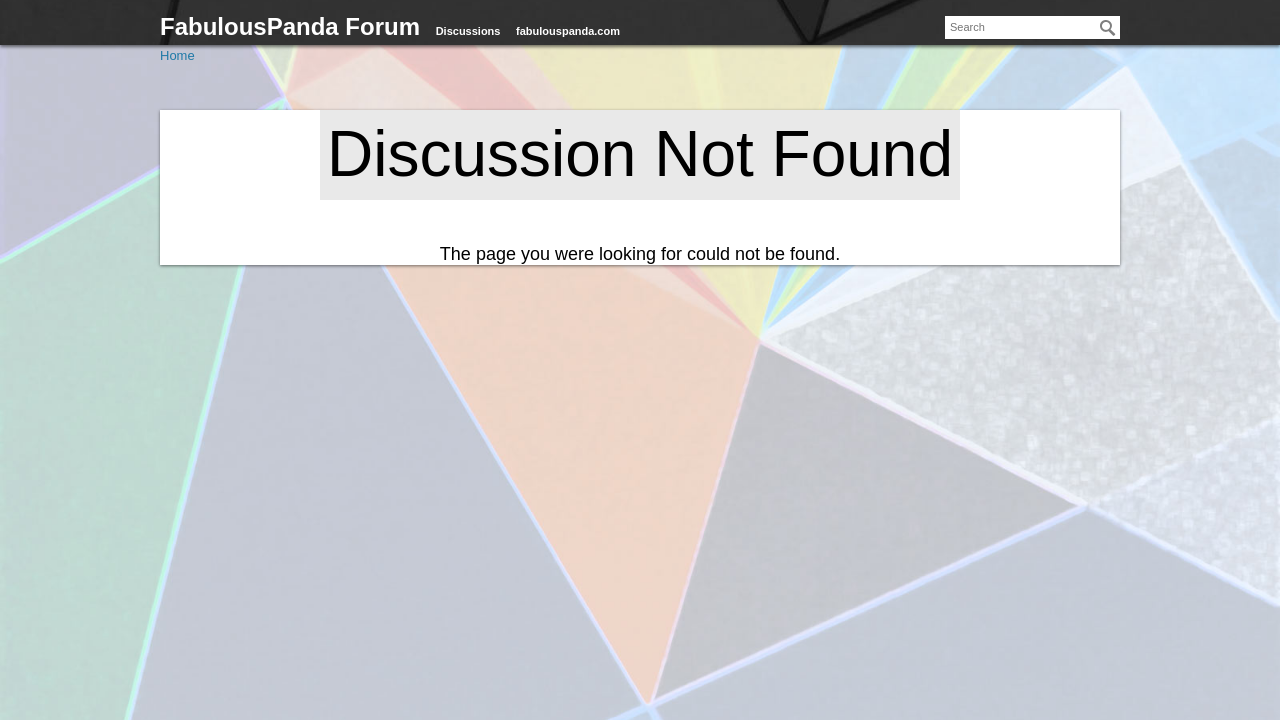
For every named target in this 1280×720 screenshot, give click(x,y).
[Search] (1108, 28)
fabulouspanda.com (568, 31)
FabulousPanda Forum (290, 26)
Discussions (468, 31)
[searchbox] (1032, 27)
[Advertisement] (640, 551)
